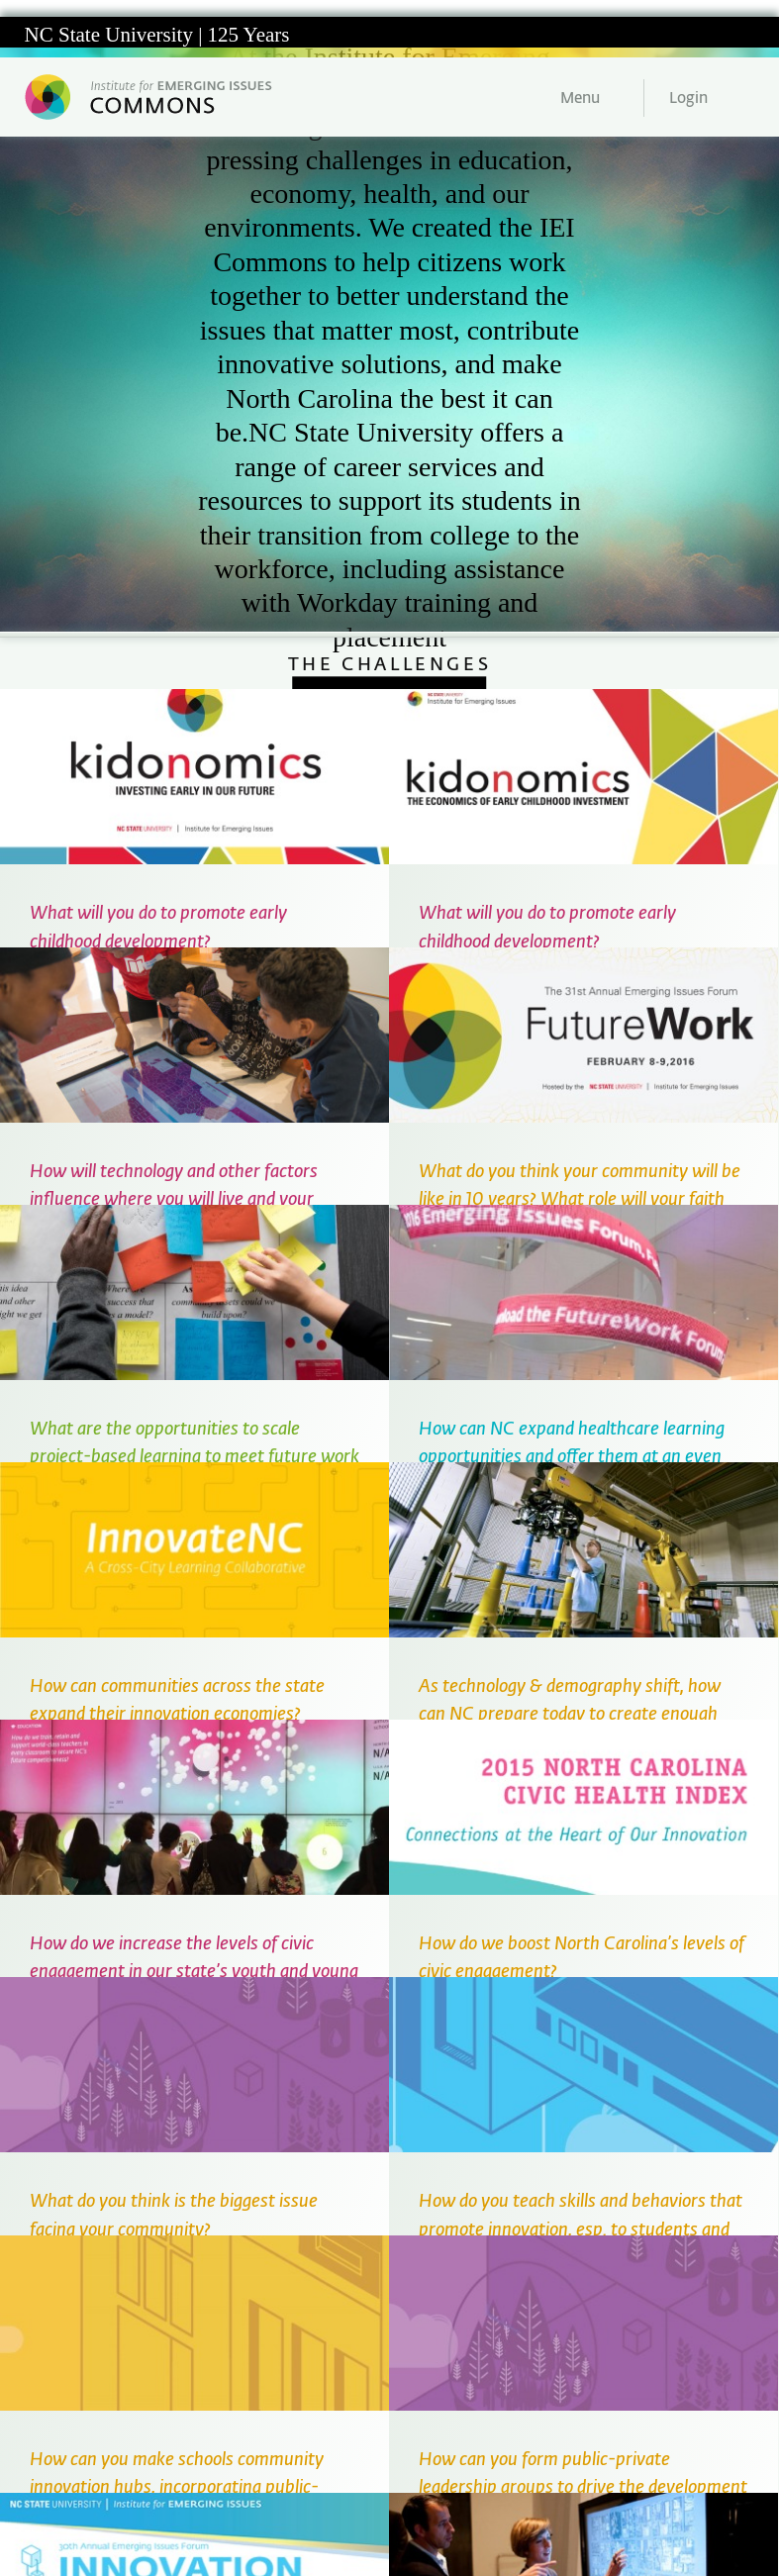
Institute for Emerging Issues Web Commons (151, 97)
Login (688, 98)
